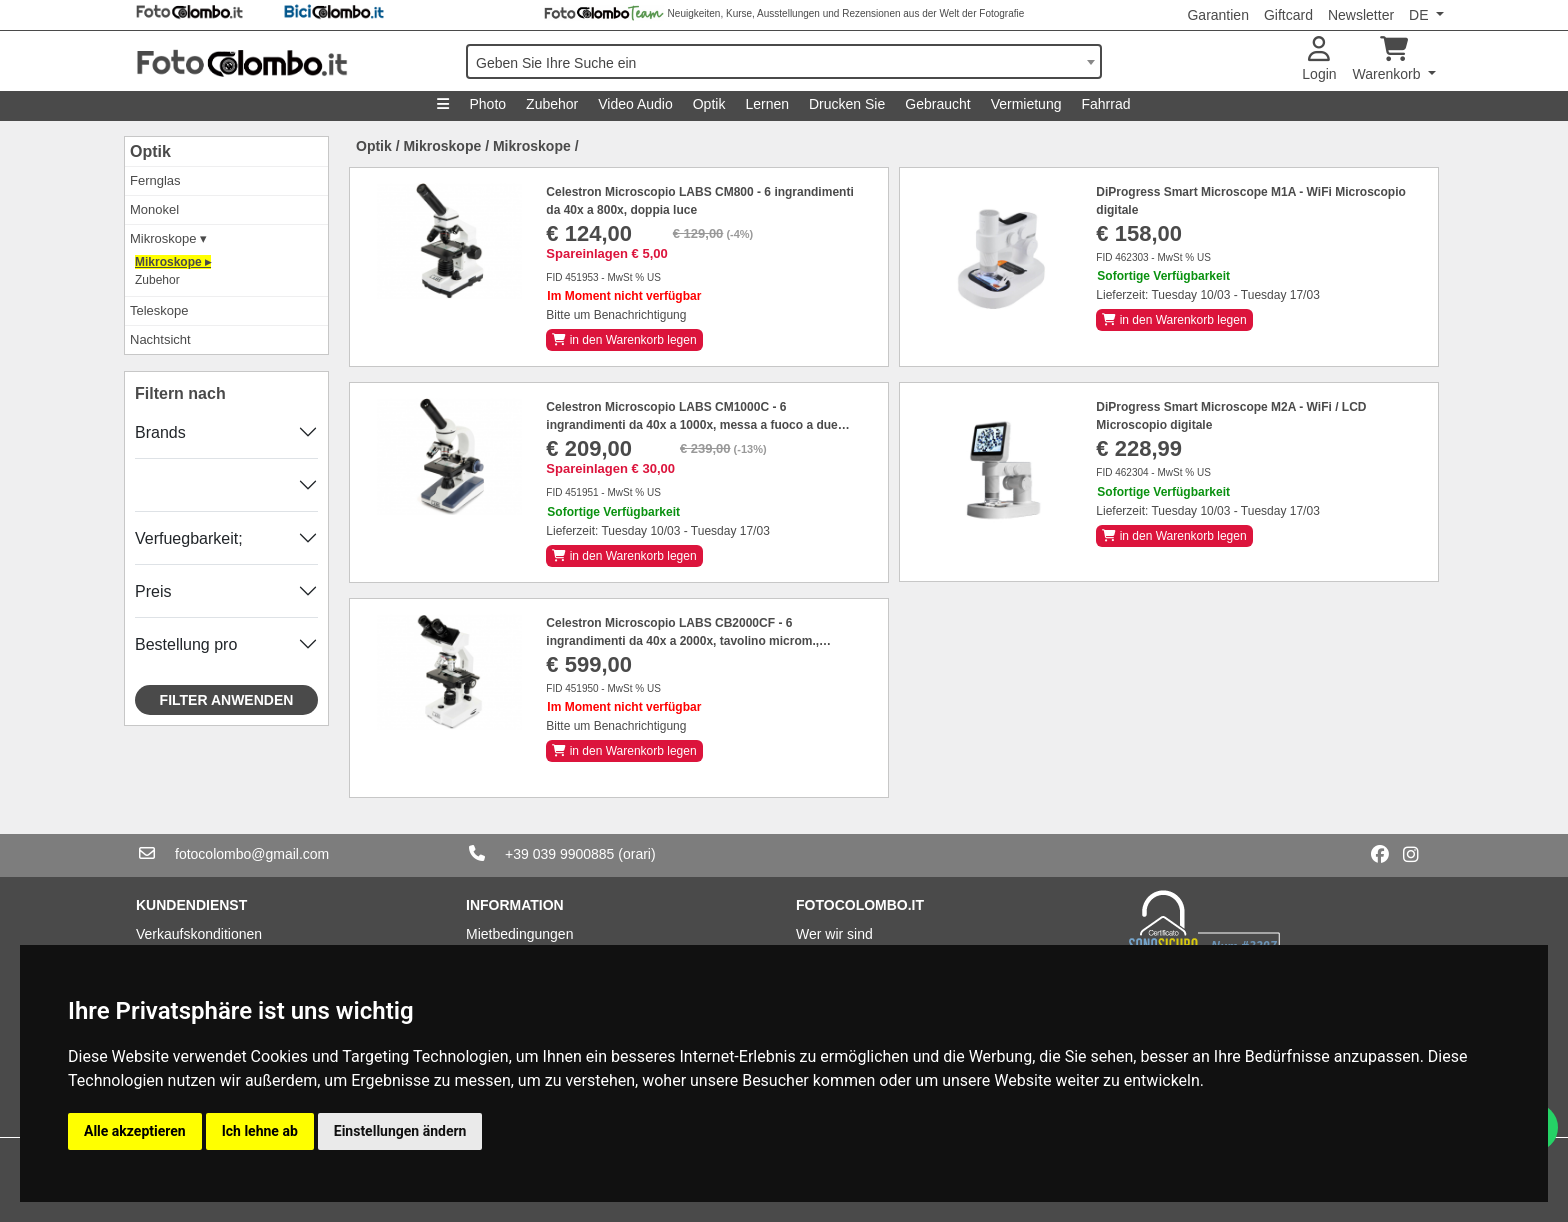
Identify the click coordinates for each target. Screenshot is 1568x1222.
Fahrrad (1105, 104)
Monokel (154, 209)
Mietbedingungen (519, 934)
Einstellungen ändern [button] (400, 1131)
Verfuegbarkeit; (189, 538)
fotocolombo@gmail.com (252, 854)
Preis (153, 591)
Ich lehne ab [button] (260, 1131)
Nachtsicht (160, 339)
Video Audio (635, 104)
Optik (709, 104)
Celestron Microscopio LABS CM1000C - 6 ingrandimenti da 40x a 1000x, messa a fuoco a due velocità (691, 425)
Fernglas (155, 180)
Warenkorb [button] (1389, 59)
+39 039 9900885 (559, 854)
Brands (160, 432)
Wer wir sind (834, 934)
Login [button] (1319, 59)
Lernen (767, 104)
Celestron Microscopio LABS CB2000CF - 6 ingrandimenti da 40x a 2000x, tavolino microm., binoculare (682, 641)
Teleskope (159, 310)
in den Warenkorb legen (624, 340)
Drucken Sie (847, 104)
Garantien (1217, 15)
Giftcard (1288, 15)
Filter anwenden (227, 700)
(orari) (636, 854)
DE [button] (1420, 15)
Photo (487, 104)
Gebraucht (937, 104)
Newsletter (1361, 15)
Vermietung (1026, 104)
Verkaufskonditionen (199, 934)
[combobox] (784, 61)
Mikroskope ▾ (168, 238)
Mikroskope (442, 146)
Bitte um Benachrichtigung (616, 315)
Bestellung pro (186, 644)
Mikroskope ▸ (173, 262)
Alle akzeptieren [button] (135, 1131)
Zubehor (552, 104)
